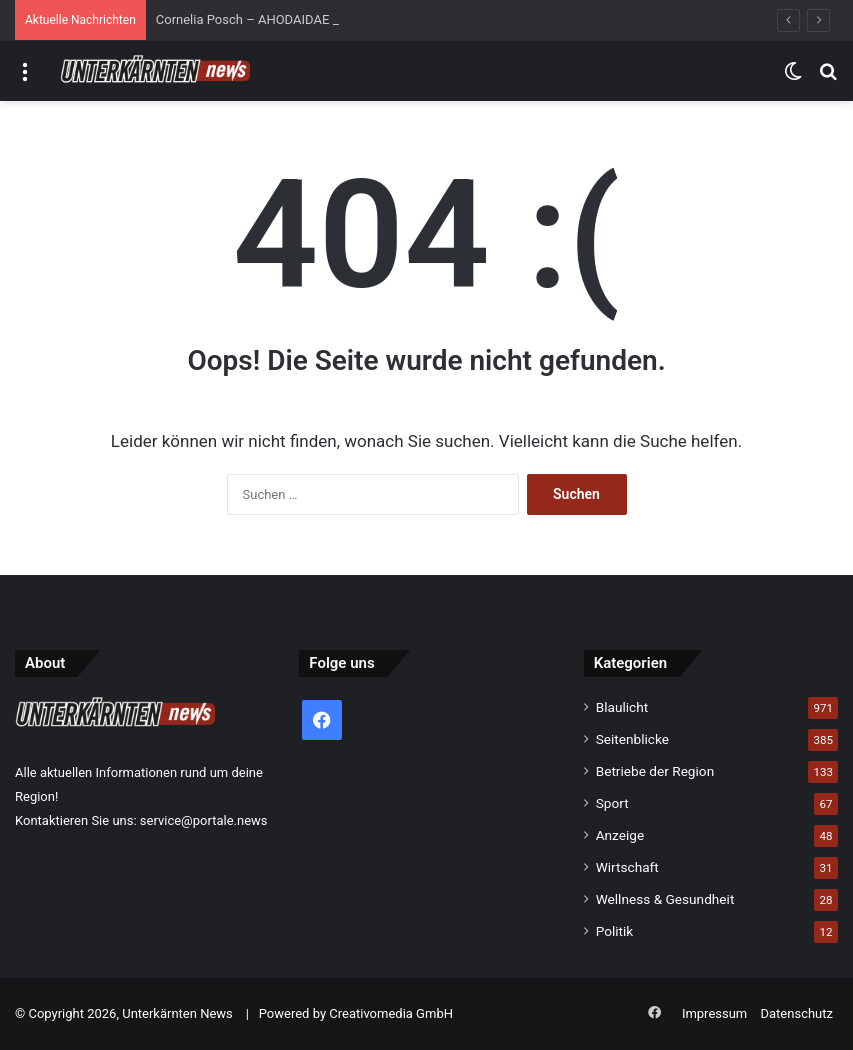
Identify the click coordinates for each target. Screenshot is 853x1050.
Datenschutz (797, 1013)
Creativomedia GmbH (391, 1013)
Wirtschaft (627, 867)
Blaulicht (622, 707)
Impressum (714, 1013)
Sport (612, 803)
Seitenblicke (632, 739)
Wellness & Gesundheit (665, 899)
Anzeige (620, 835)
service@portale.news (204, 820)
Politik (615, 931)
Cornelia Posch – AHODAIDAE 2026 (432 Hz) (285, 19)
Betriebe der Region (655, 771)
